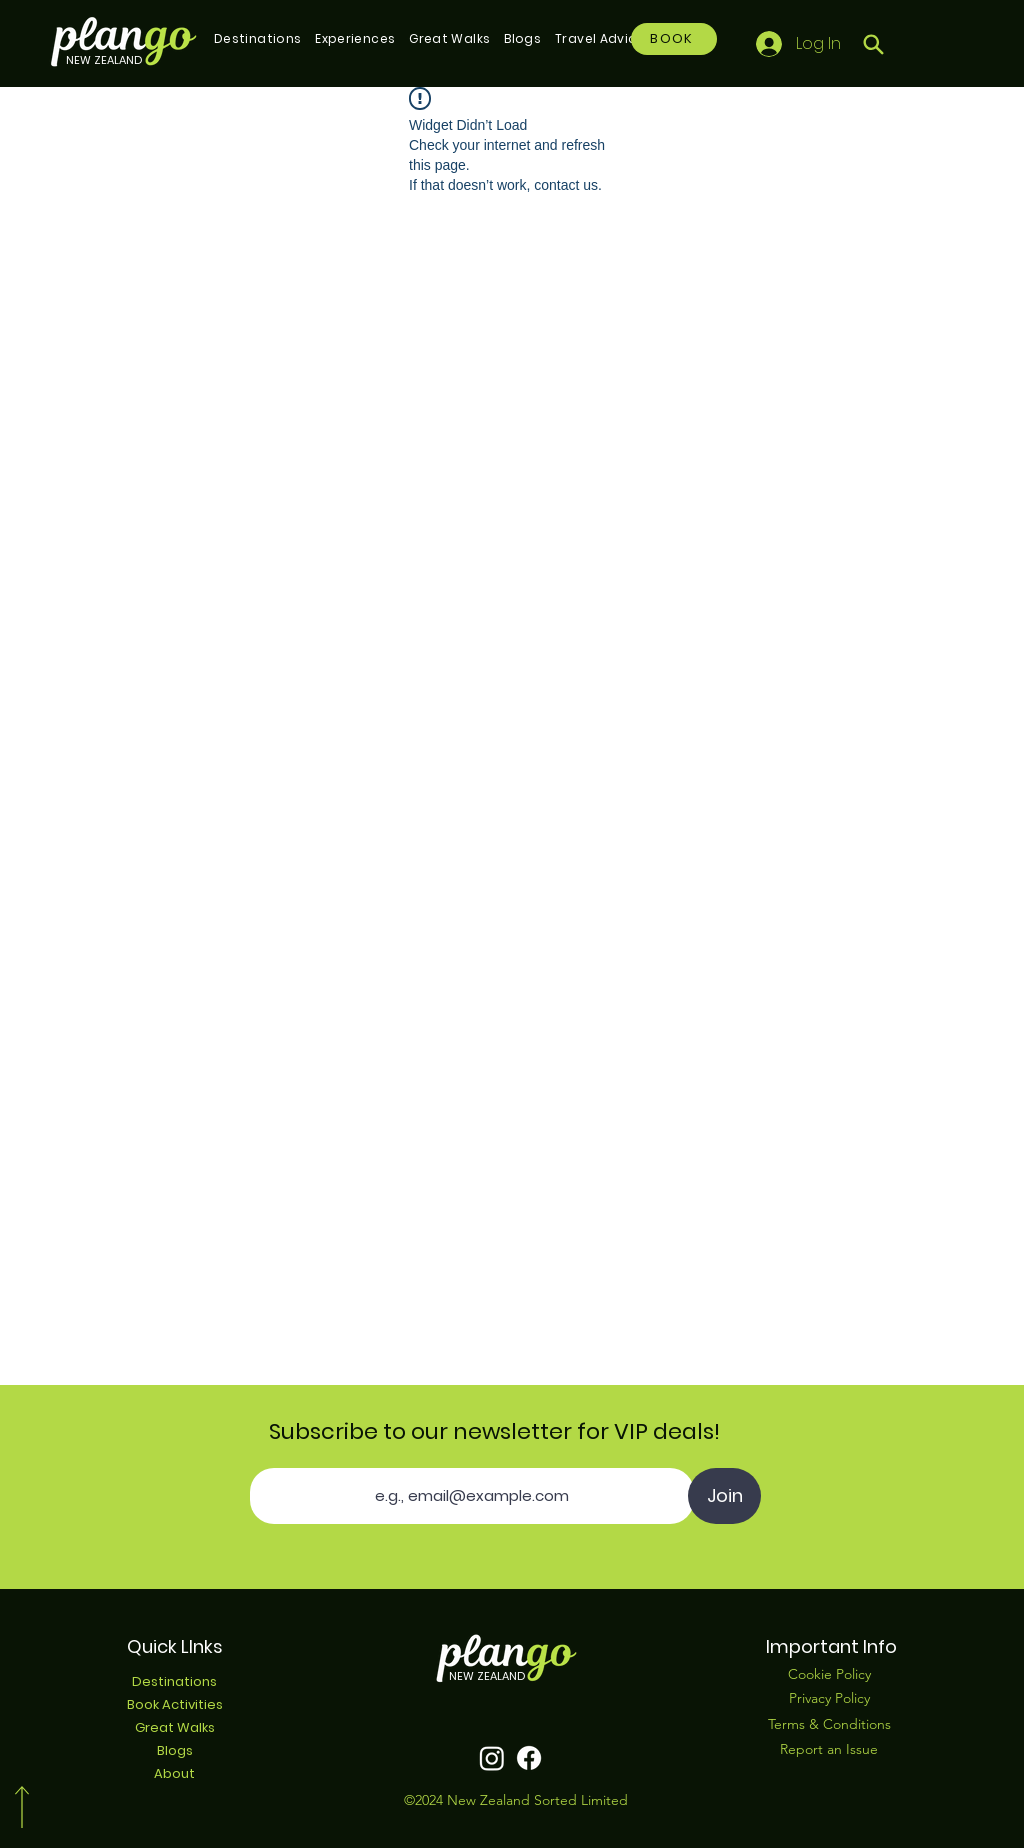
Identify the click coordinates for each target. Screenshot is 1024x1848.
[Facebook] (529, 1758)
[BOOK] (674, 39)
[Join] (724, 1496)
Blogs (175, 1750)
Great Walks (175, 1727)
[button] (257, 39)
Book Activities (175, 1704)
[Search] (873, 44)
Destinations (174, 1681)
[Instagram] (492, 1758)
